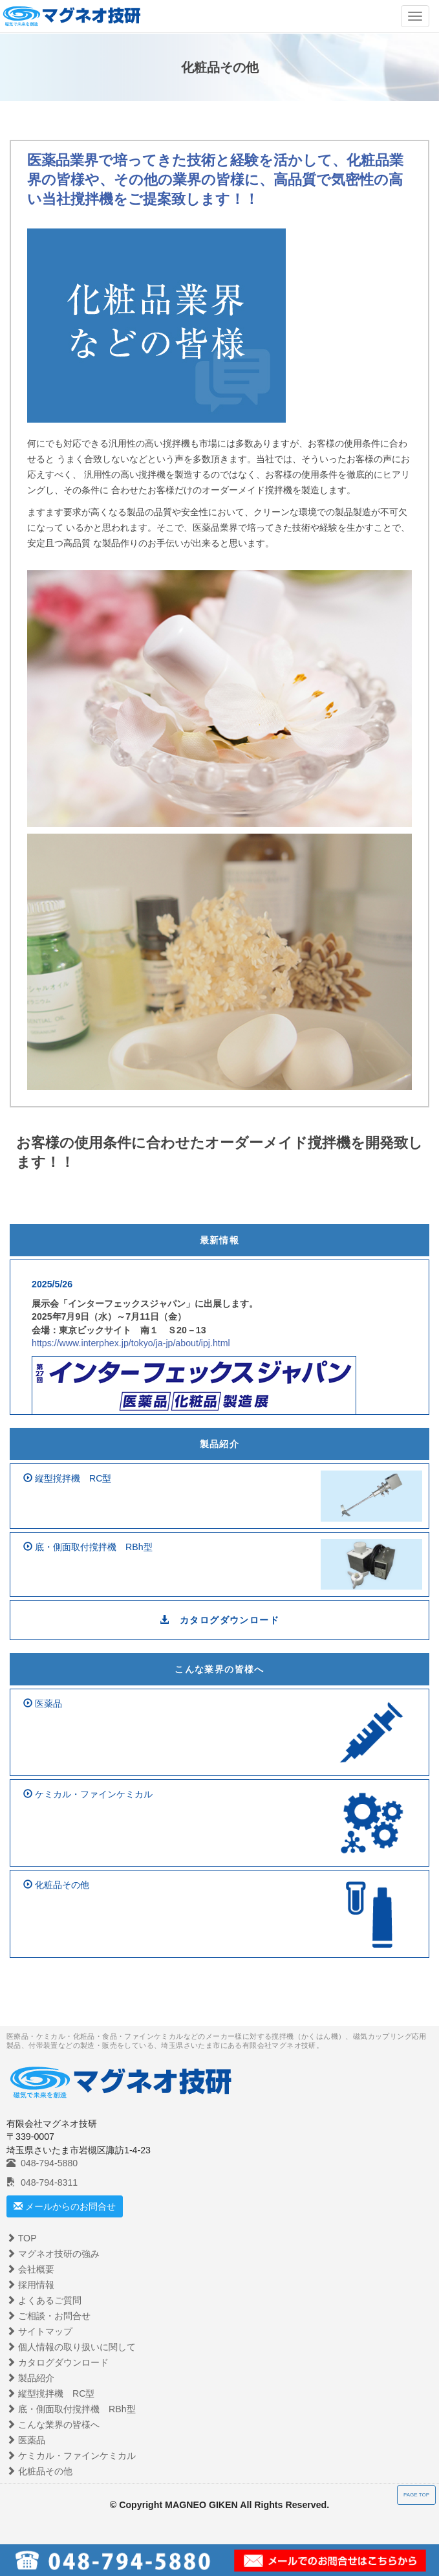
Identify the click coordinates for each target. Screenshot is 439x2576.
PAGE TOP (416, 2495)
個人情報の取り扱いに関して (71, 2347)
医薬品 (25, 2440)
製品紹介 (220, 1444)
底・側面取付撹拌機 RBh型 (71, 2409)
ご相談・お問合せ (48, 2316)
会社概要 (30, 2269)
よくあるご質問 (43, 2300)
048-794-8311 (42, 2182)
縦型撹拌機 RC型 (50, 2393)
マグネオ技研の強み (53, 2253)
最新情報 (220, 1240)
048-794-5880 (42, 2163)
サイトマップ (39, 2331)
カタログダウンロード (219, 1620)
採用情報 (30, 2285)
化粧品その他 (39, 2471)
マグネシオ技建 (71, 15)
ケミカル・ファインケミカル (71, 2455)
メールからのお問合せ (65, 2206)
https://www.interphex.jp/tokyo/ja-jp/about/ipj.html (131, 1343)
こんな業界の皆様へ (219, 1669)
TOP (21, 2238)
